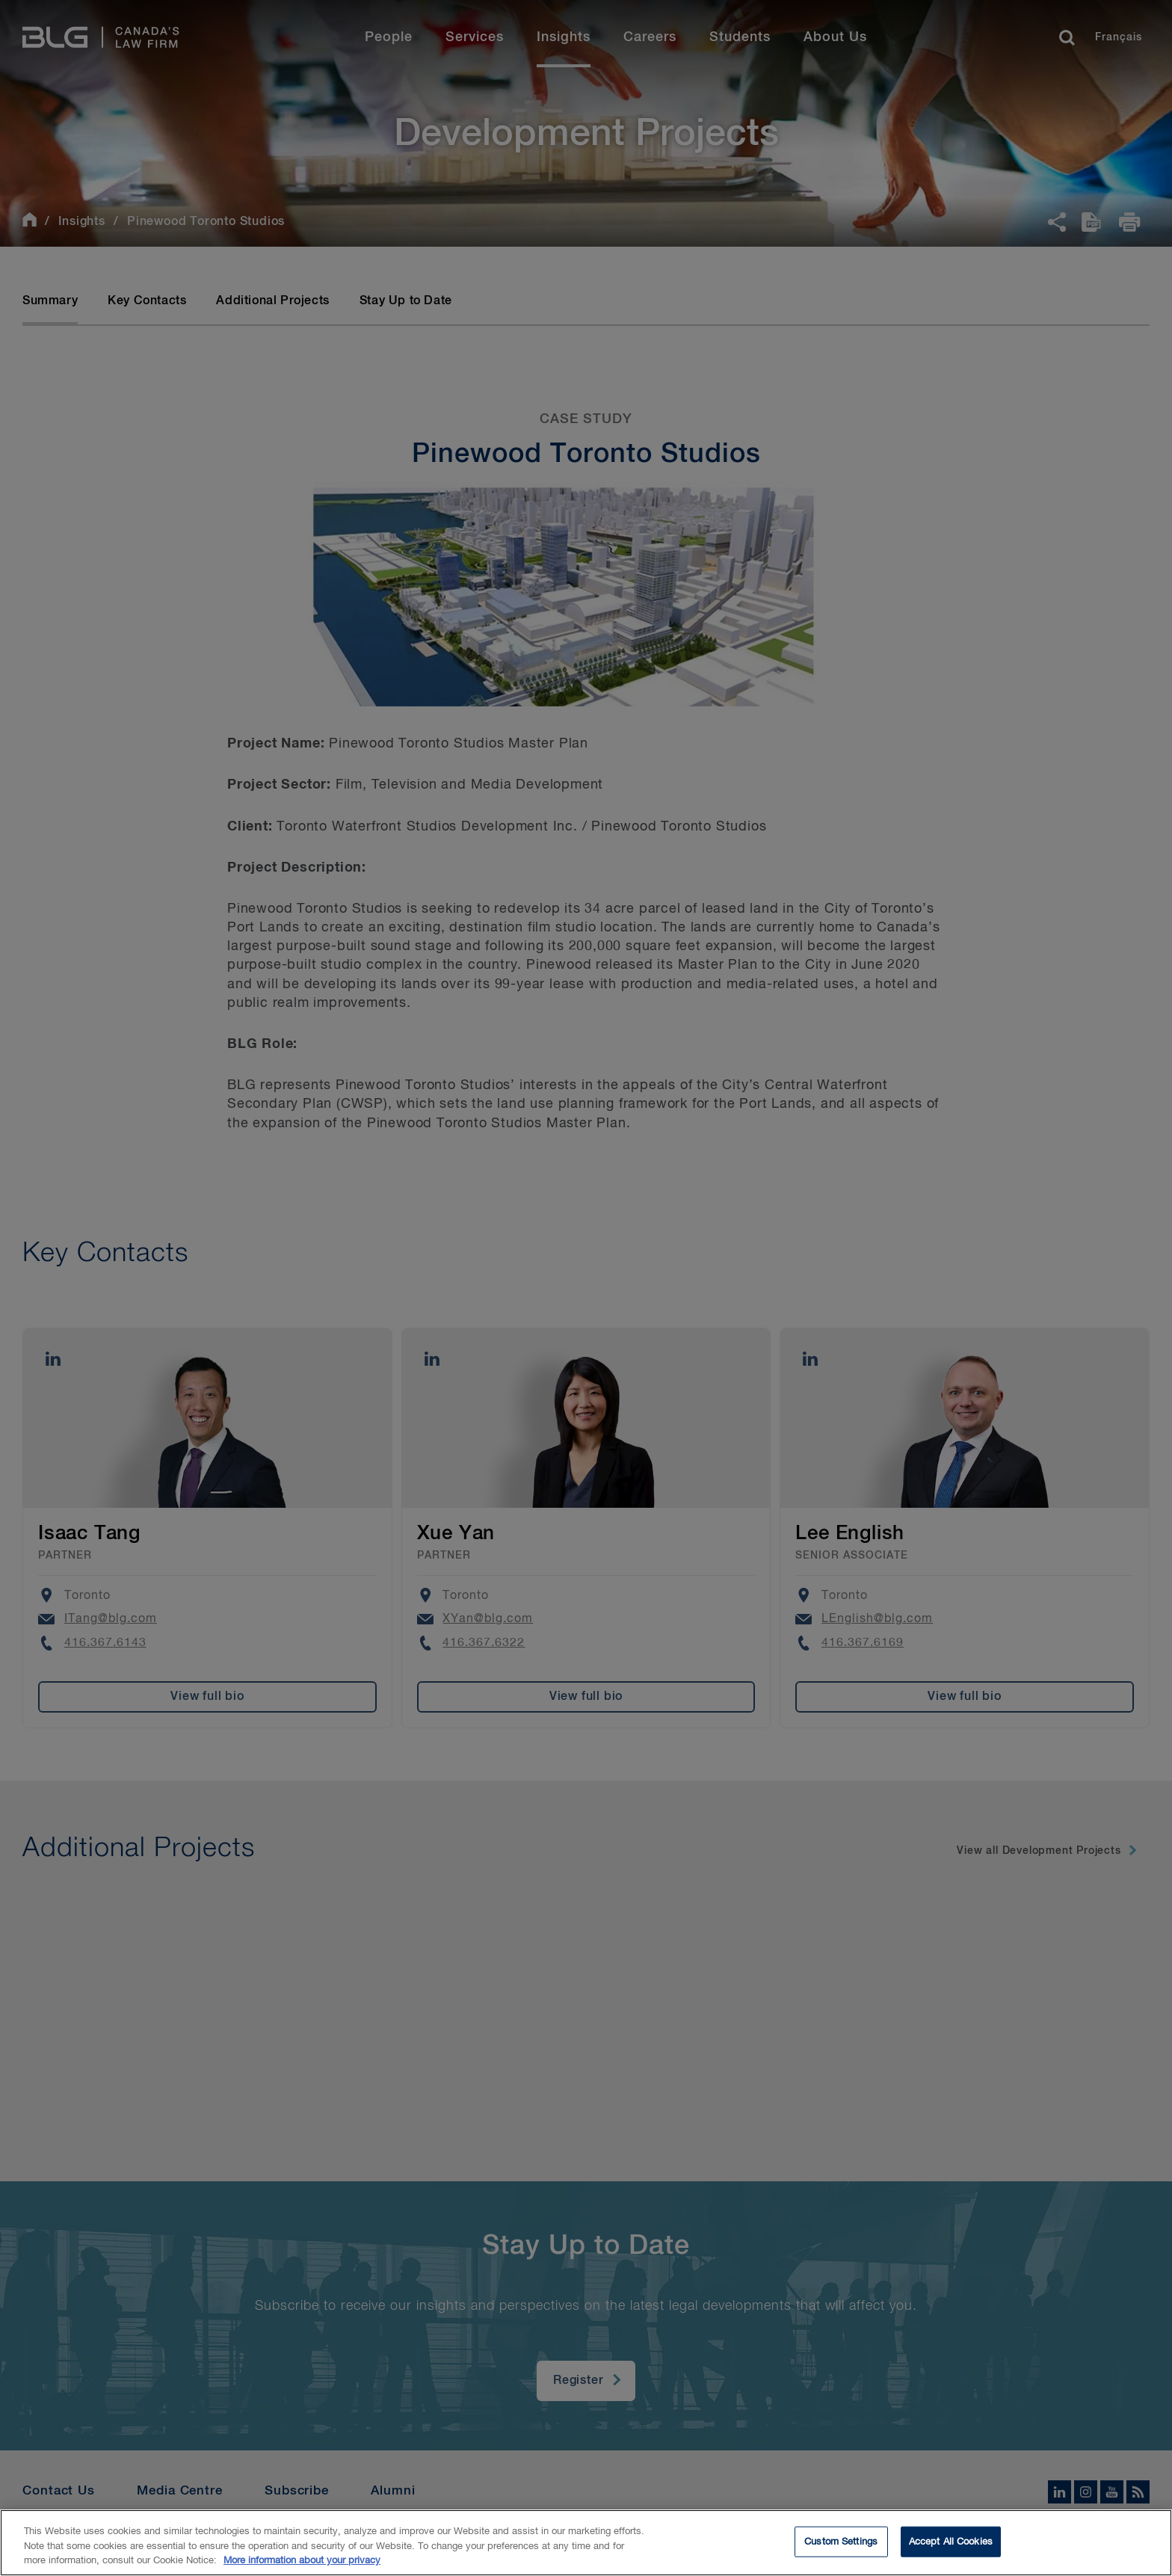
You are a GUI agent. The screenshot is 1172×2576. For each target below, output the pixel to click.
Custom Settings (841, 2545)
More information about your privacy (301, 2564)
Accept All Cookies (951, 2545)
